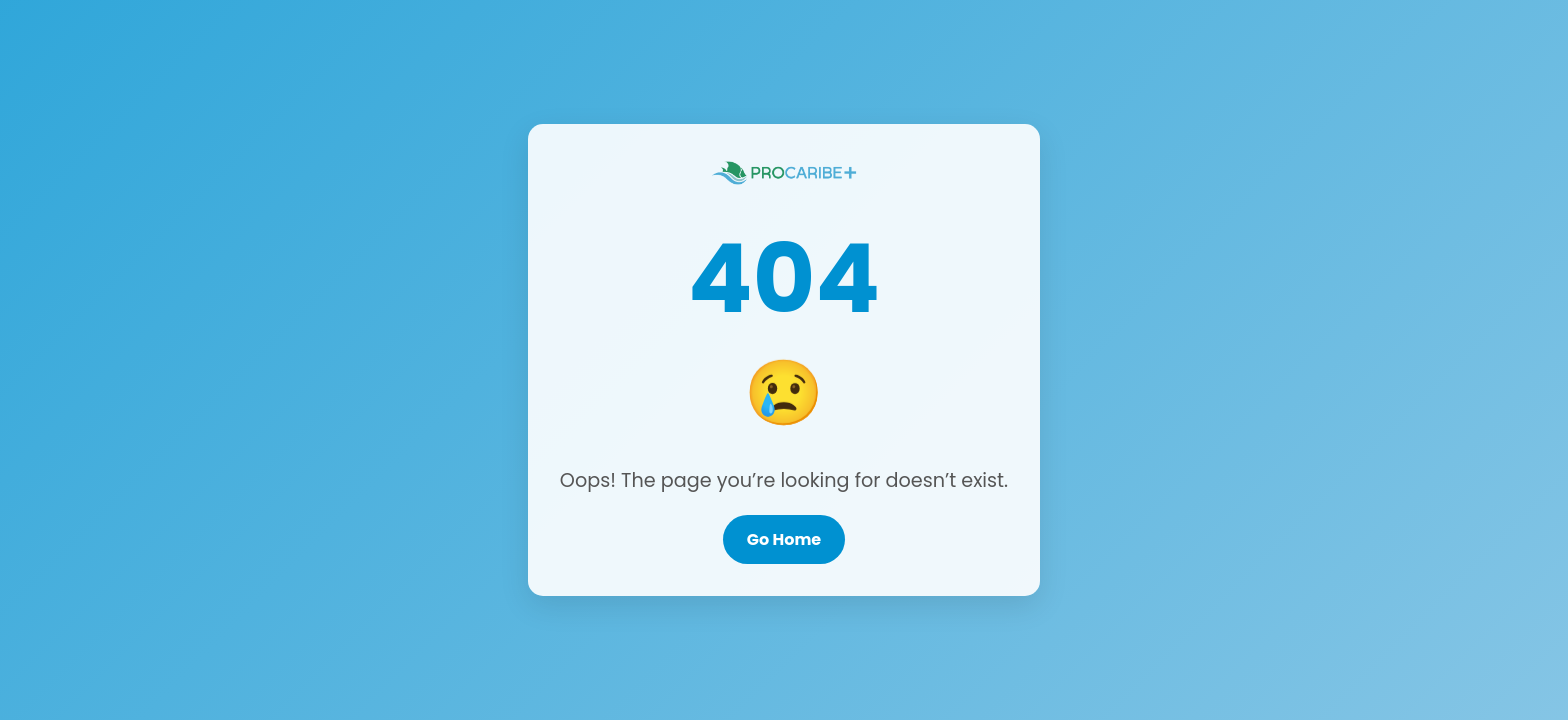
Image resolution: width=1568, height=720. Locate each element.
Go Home (784, 539)
